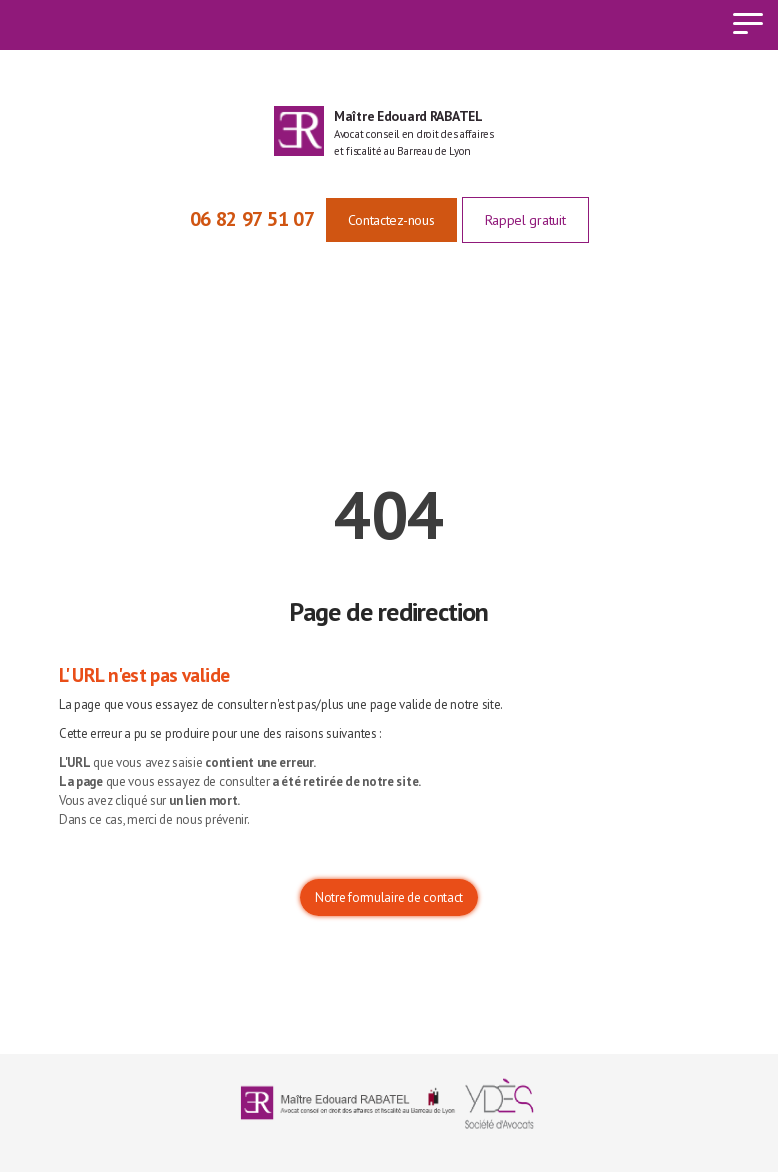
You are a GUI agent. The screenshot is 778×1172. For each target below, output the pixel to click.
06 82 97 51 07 (252, 219)
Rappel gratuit (525, 220)
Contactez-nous (391, 220)
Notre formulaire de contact (389, 897)
